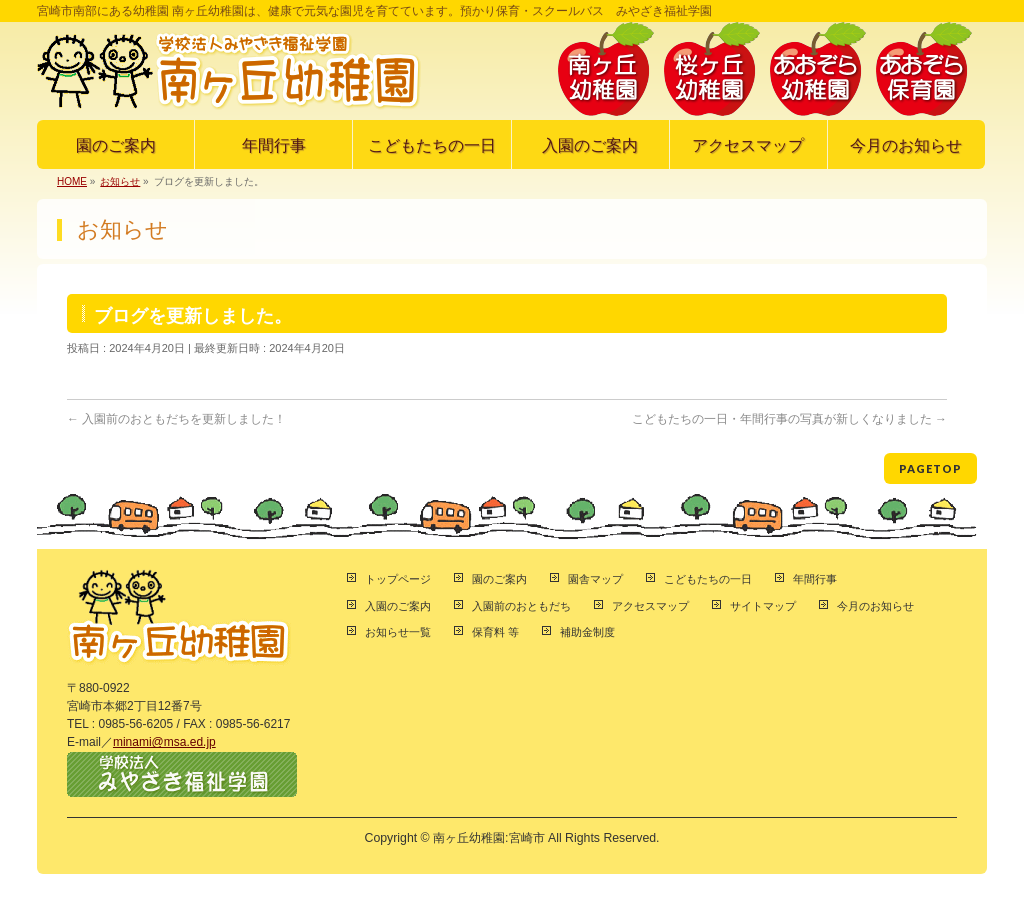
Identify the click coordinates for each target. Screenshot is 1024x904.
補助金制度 (587, 632)
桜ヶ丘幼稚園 (712, 69)
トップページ (398, 579)
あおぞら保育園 (924, 69)
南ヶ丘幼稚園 (606, 69)
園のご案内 (499, 579)
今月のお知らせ (875, 606)
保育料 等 (495, 632)
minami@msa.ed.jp (164, 742)
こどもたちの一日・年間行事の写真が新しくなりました (789, 419)
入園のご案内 (398, 606)
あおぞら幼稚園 (818, 69)
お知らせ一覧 (398, 632)
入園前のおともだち (521, 606)
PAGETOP (930, 468)
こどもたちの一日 (708, 579)
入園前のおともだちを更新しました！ (176, 419)
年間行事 (815, 579)
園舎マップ (595, 579)
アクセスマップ (650, 606)
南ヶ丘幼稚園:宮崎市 (488, 838)
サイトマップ (763, 606)
